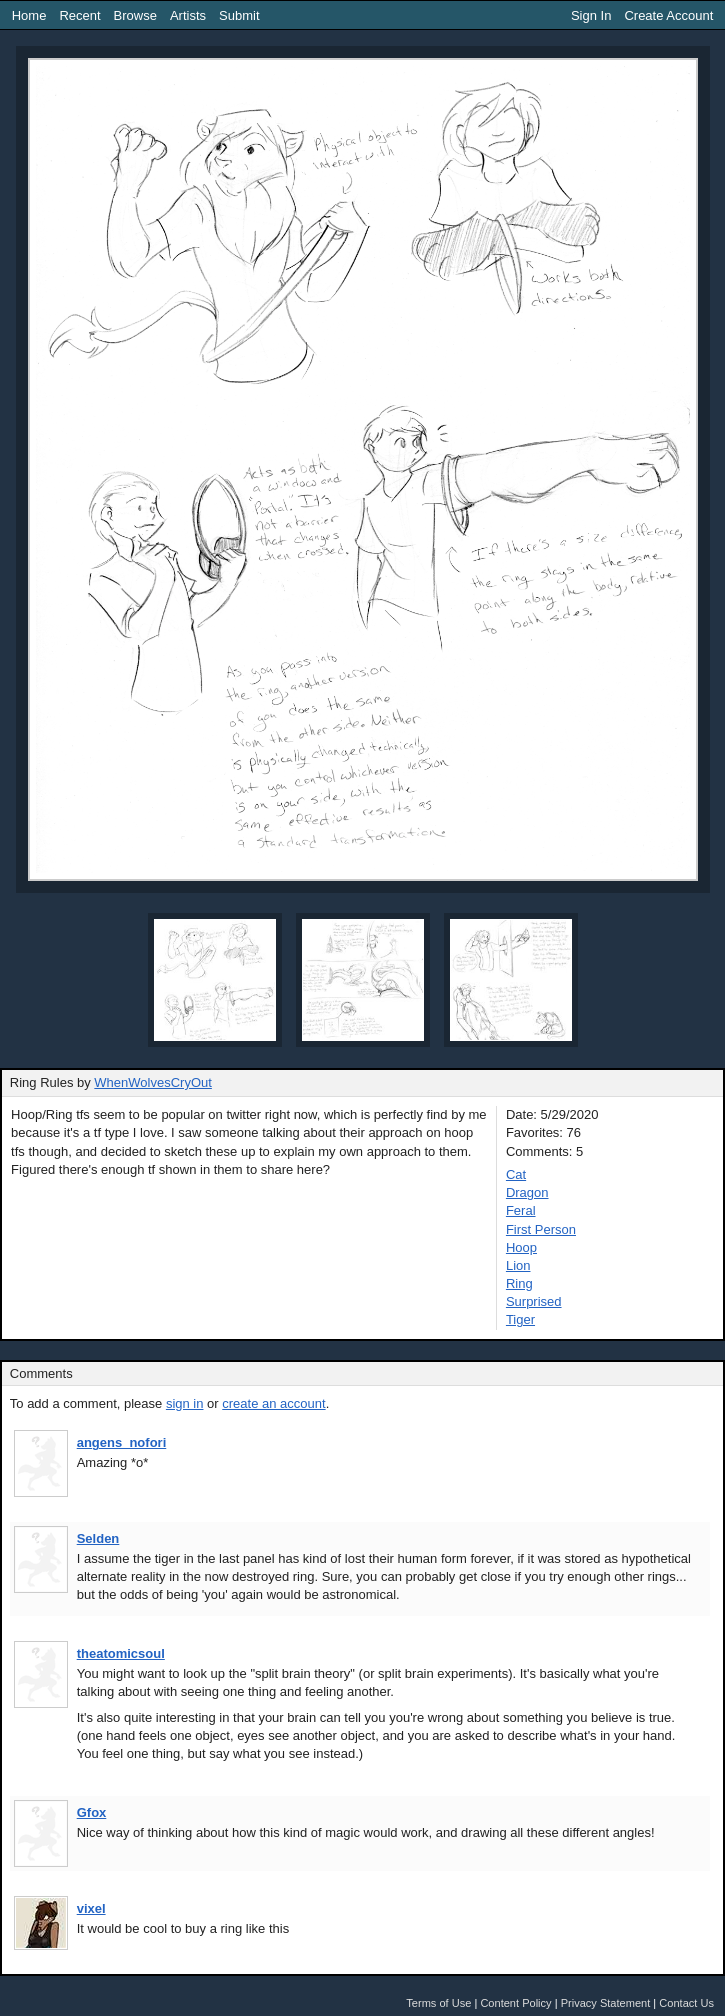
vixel (91, 1908)
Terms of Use (438, 2003)
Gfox (92, 1812)
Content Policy (515, 2003)
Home (29, 15)
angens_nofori (122, 1442)
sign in (185, 1403)
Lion (518, 1265)
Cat (516, 1174)
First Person (541, 1229)
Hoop (521, 1247)
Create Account (668, 15)
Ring (519, 1283)
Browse (135, 15)
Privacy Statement (606, 2003)
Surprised (534, 1301)
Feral (521, 1210)
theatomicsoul (121, 1653)
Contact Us (686, 2003)
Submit (239, 15)
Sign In (591, 15)
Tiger (520, 1319)
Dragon (527, 1192)
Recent (79, 15)
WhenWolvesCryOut (153, 1082)
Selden (98, 1538)
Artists (188, 15)
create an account (273, 1403)
